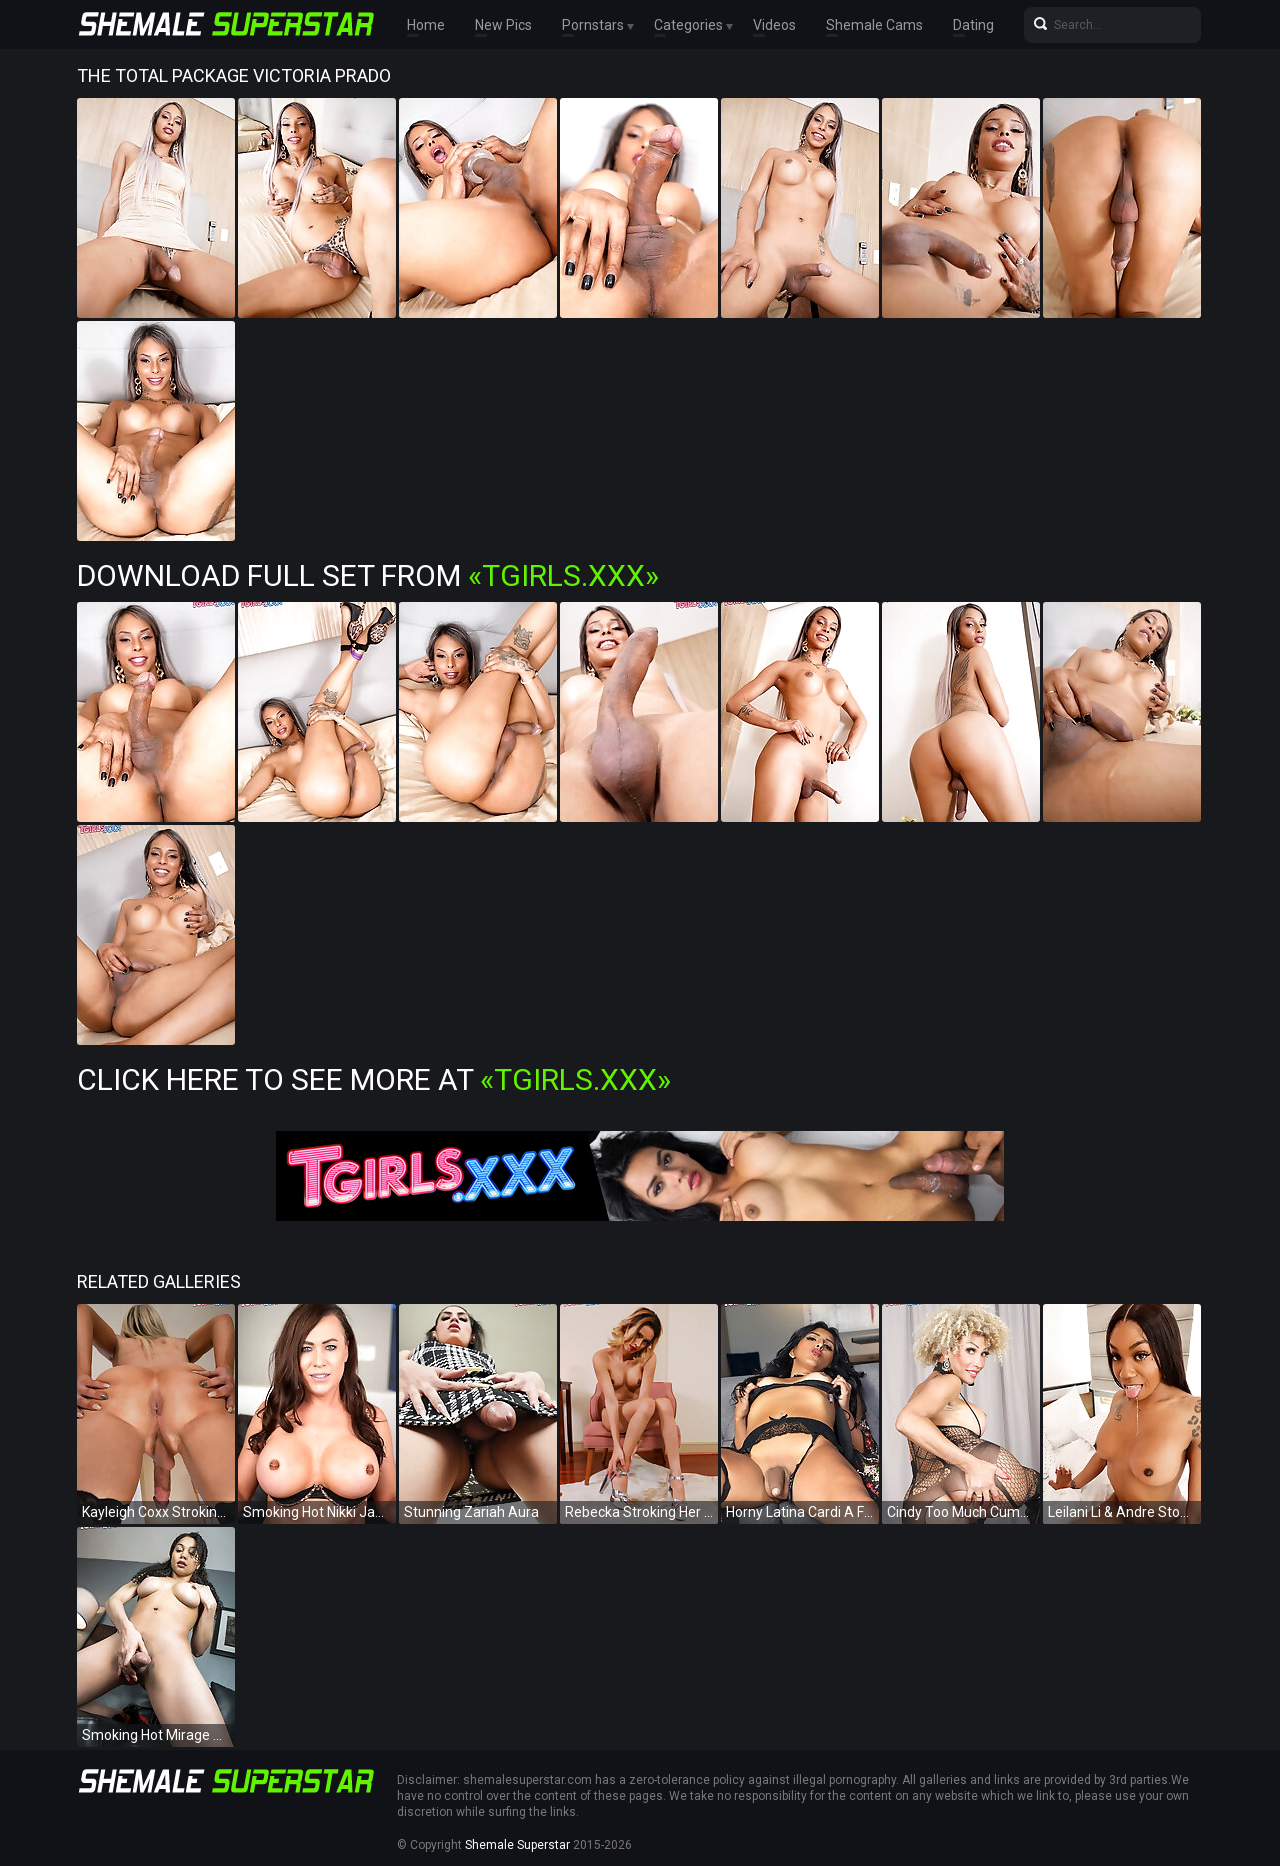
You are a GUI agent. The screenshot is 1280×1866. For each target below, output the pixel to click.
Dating (973, 25)
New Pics (503, 25)
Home (426, 25)
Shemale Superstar (517, 1845)
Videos (774, 25)
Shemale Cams (874, 25)
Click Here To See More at (374, 1079)
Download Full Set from (368, 575)
